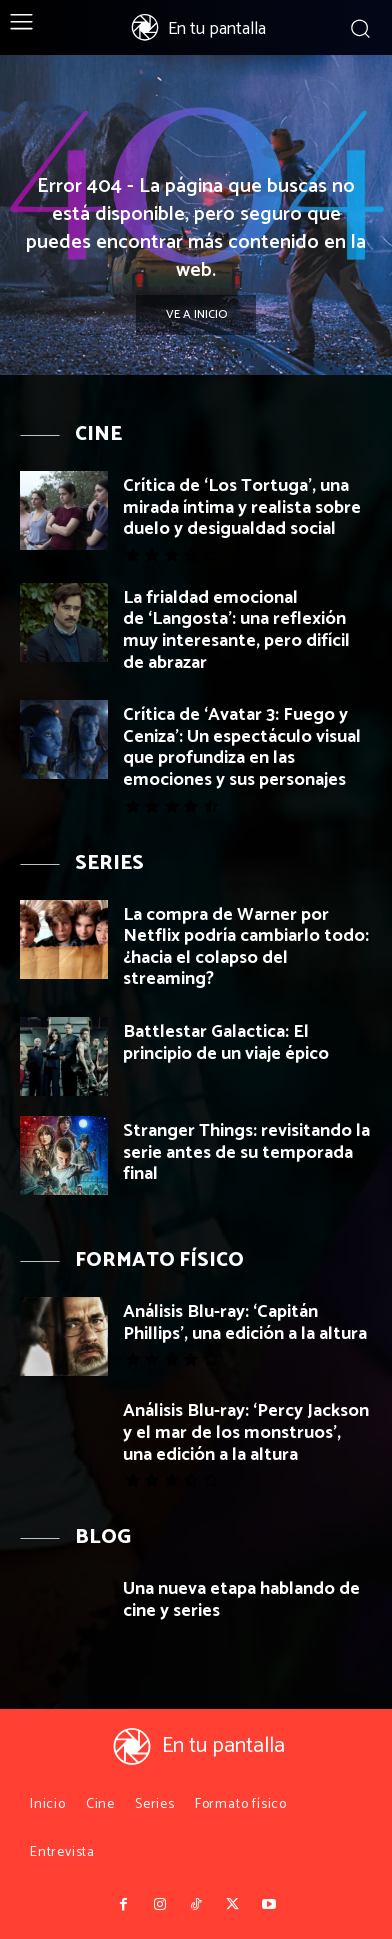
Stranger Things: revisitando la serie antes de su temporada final (246, 1152)
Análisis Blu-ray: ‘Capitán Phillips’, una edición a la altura (245, 1323)
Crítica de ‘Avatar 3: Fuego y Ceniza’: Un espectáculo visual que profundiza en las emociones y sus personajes (242, 747)
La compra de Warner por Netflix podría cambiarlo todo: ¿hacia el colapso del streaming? (246, 947)
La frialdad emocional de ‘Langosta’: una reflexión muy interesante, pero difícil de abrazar (236, 630)
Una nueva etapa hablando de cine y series (241, 1600)
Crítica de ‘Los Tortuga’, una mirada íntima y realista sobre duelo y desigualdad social (242, 507)
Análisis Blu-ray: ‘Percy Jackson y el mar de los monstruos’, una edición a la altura (246, 1432)
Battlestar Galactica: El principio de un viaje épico (226, 1043)
